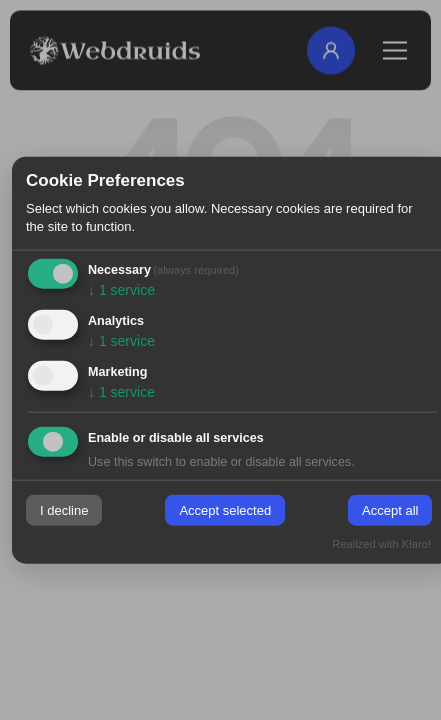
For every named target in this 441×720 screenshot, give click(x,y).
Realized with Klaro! (381, 543)
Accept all (390, 510)
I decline (64, 510)
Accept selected (225, 510)
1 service (121, 290)
